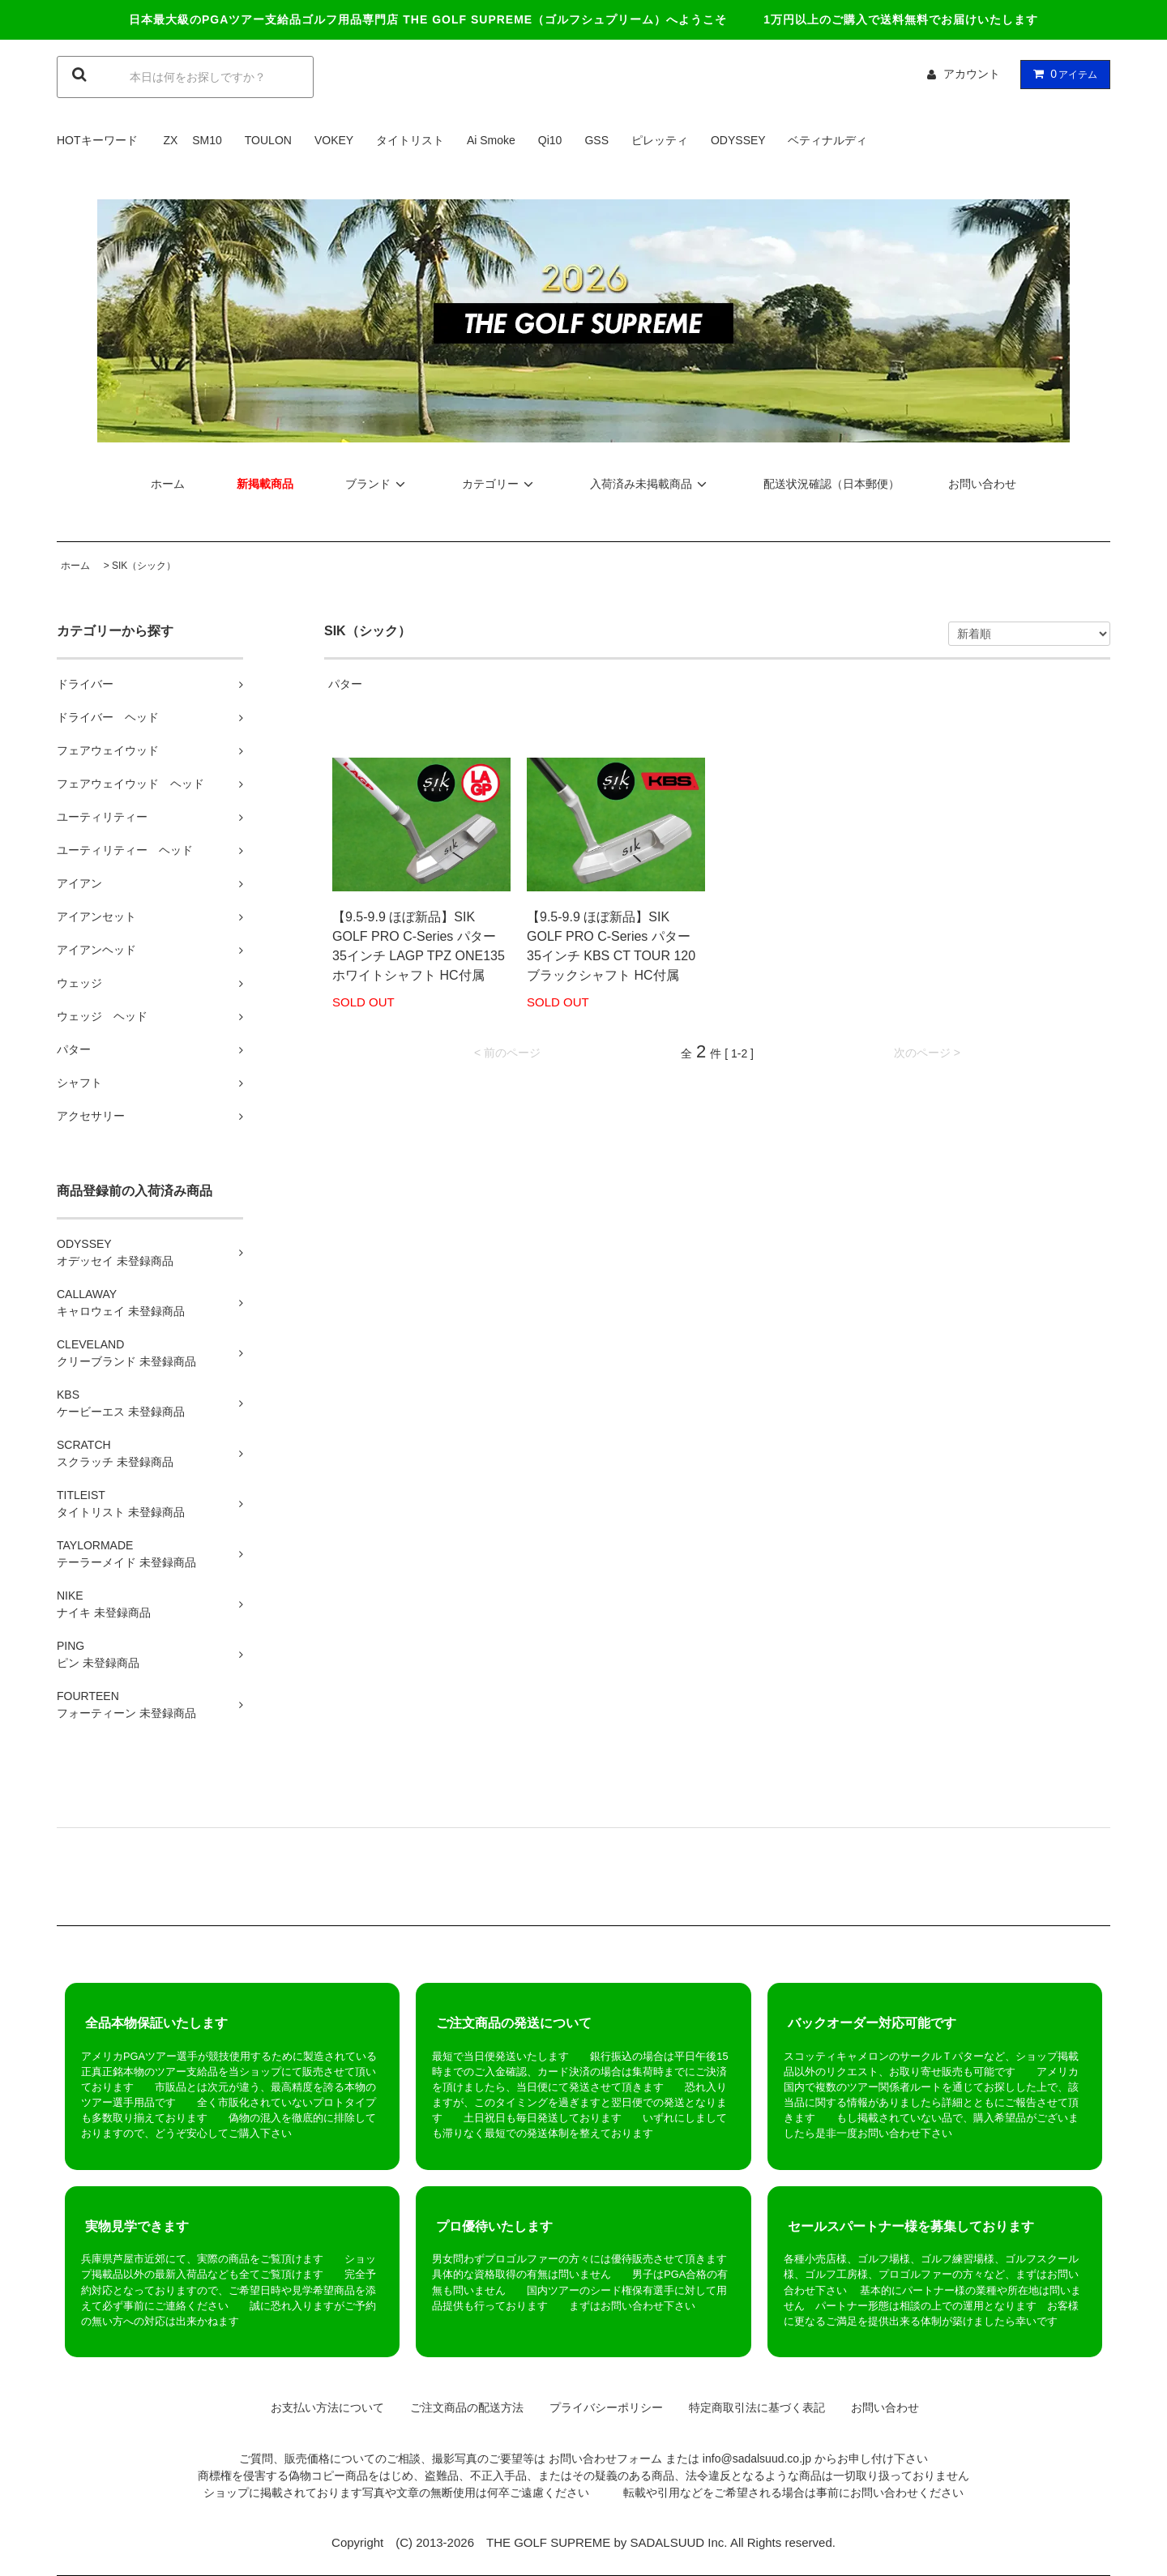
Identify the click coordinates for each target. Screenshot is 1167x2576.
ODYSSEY (738, 140)
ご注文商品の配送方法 (461, 2407)
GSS (596, 140)
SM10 (207, 140)
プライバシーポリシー (600, 2407)
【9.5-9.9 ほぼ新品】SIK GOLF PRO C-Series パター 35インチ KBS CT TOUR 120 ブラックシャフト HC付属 (611, 946)
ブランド (377, 483)
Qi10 (550, 140)
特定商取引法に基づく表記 (751, 2407)
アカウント (971, 73)
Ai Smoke (491, 140)
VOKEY (333, 140)
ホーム (168, 483)
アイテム (1061, 73)
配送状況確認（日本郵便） (831, 483)
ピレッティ (659, 140)
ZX (170, 140)
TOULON (268, 140)
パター (345, 683)
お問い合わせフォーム (605, 2458)
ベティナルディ (827, 140)
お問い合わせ (982, 483)
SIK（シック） (144, 565)
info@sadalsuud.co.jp (757, 2458)
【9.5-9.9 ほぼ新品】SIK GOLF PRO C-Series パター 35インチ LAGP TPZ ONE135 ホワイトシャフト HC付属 (418, 946)
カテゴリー (500, 483)
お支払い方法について (321, 2407)
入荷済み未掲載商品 (651, 483)
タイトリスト (410, 140)
